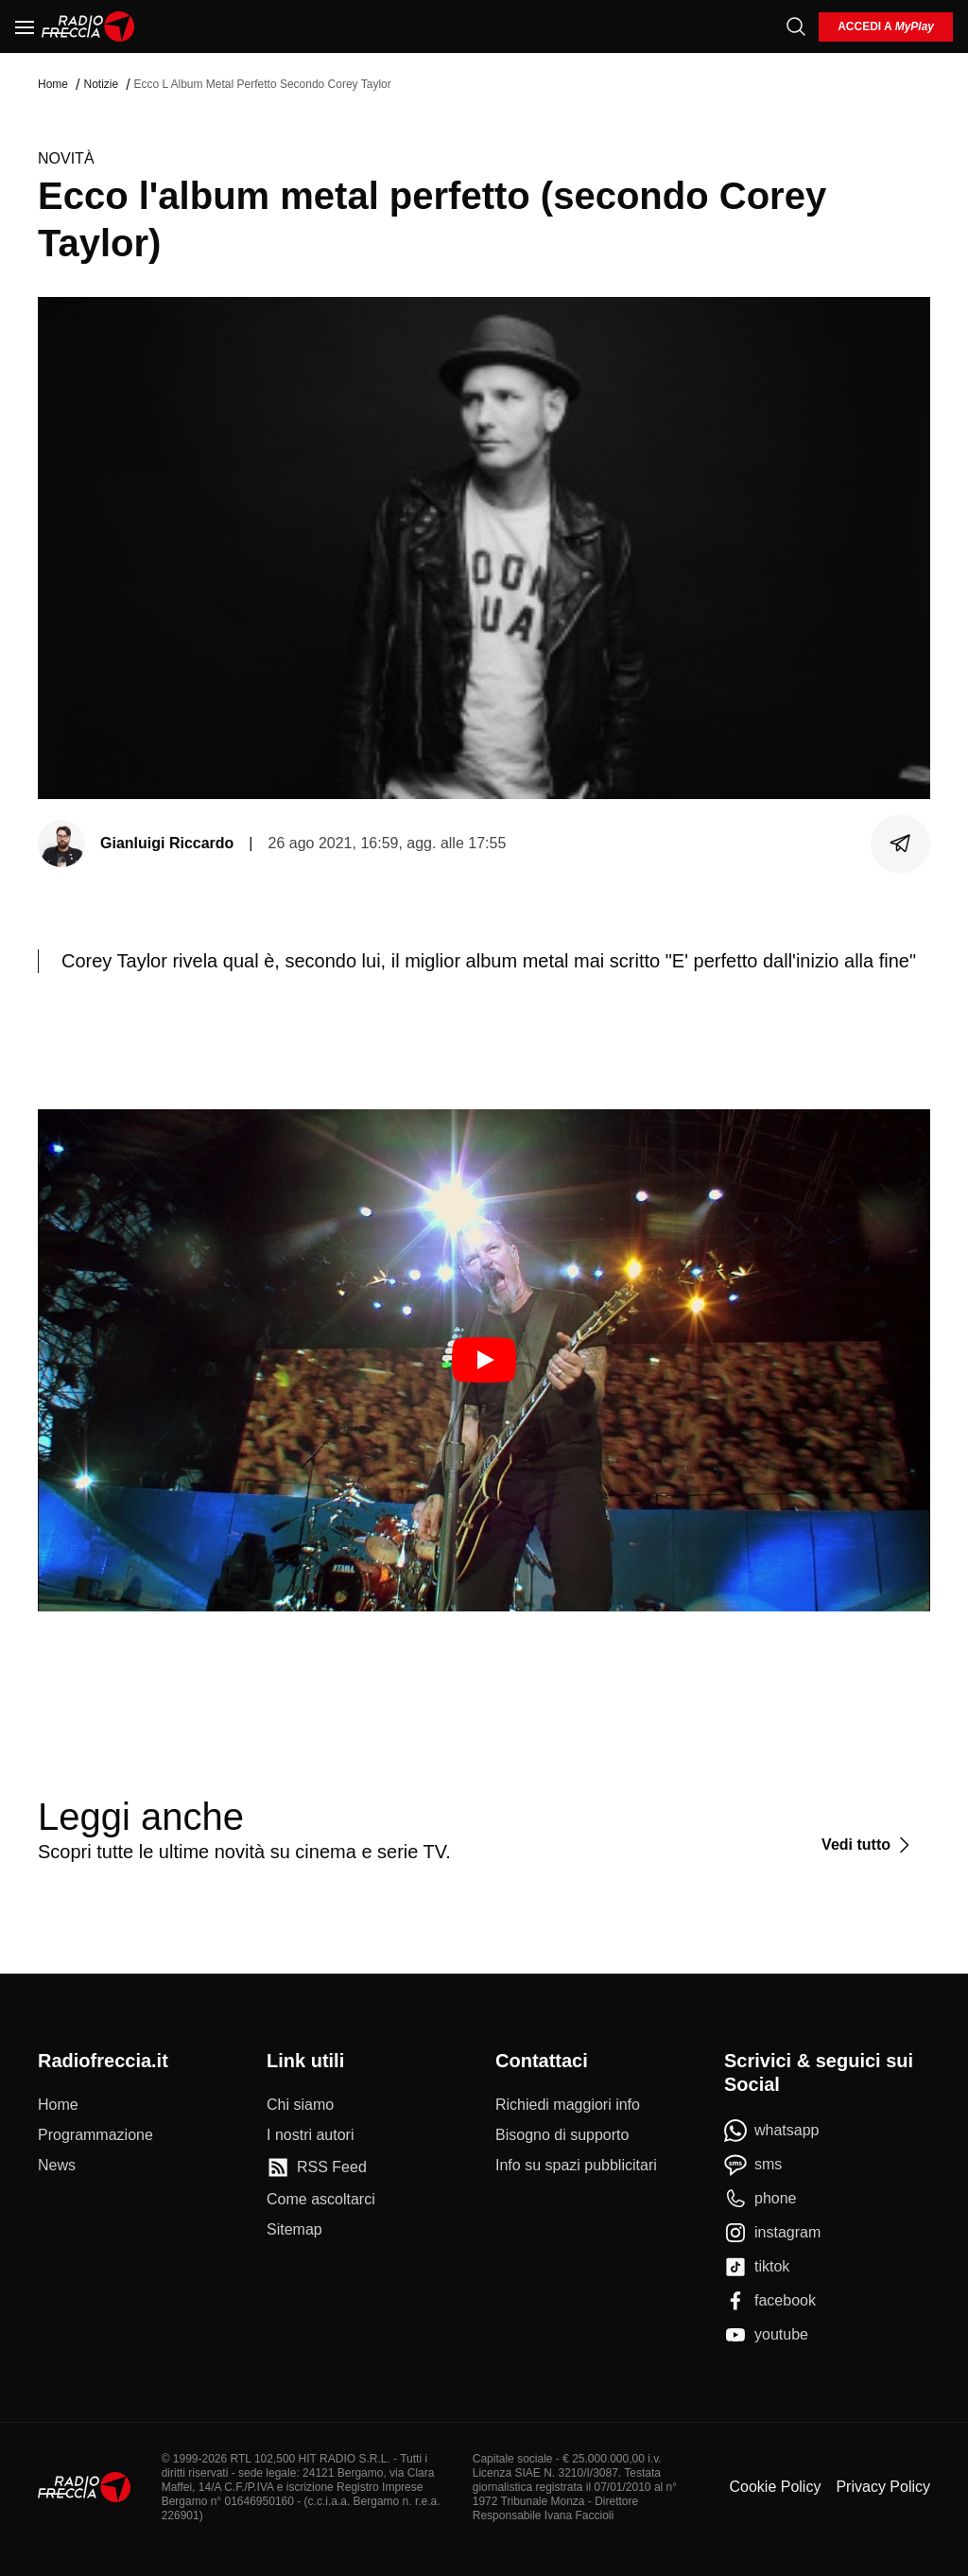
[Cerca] (796, 26)
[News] (57, 2165)
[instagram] (772, 2232)
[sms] (753, 2164)
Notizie (100, 84)
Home (53, 84)
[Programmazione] (95, 2135)
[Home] (88, 26)
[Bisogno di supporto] (562, 2135)
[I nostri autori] (310, 2135)
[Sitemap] (294, 2229)
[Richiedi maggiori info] (567, 2105)
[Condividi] (901, 843)
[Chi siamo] (300, 2105)
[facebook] (770, 2300)
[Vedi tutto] (868, 1845)
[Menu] (24, 26)
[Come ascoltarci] (321, 2199)
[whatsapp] (772, 2130)
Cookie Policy (775, 2487)
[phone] (760, 2198)
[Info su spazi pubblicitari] (576, 2165)
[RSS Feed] (317, 2167)
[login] (886, 27)
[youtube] (766, 2335)
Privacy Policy (883, 2487)
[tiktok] (756, 2266)
